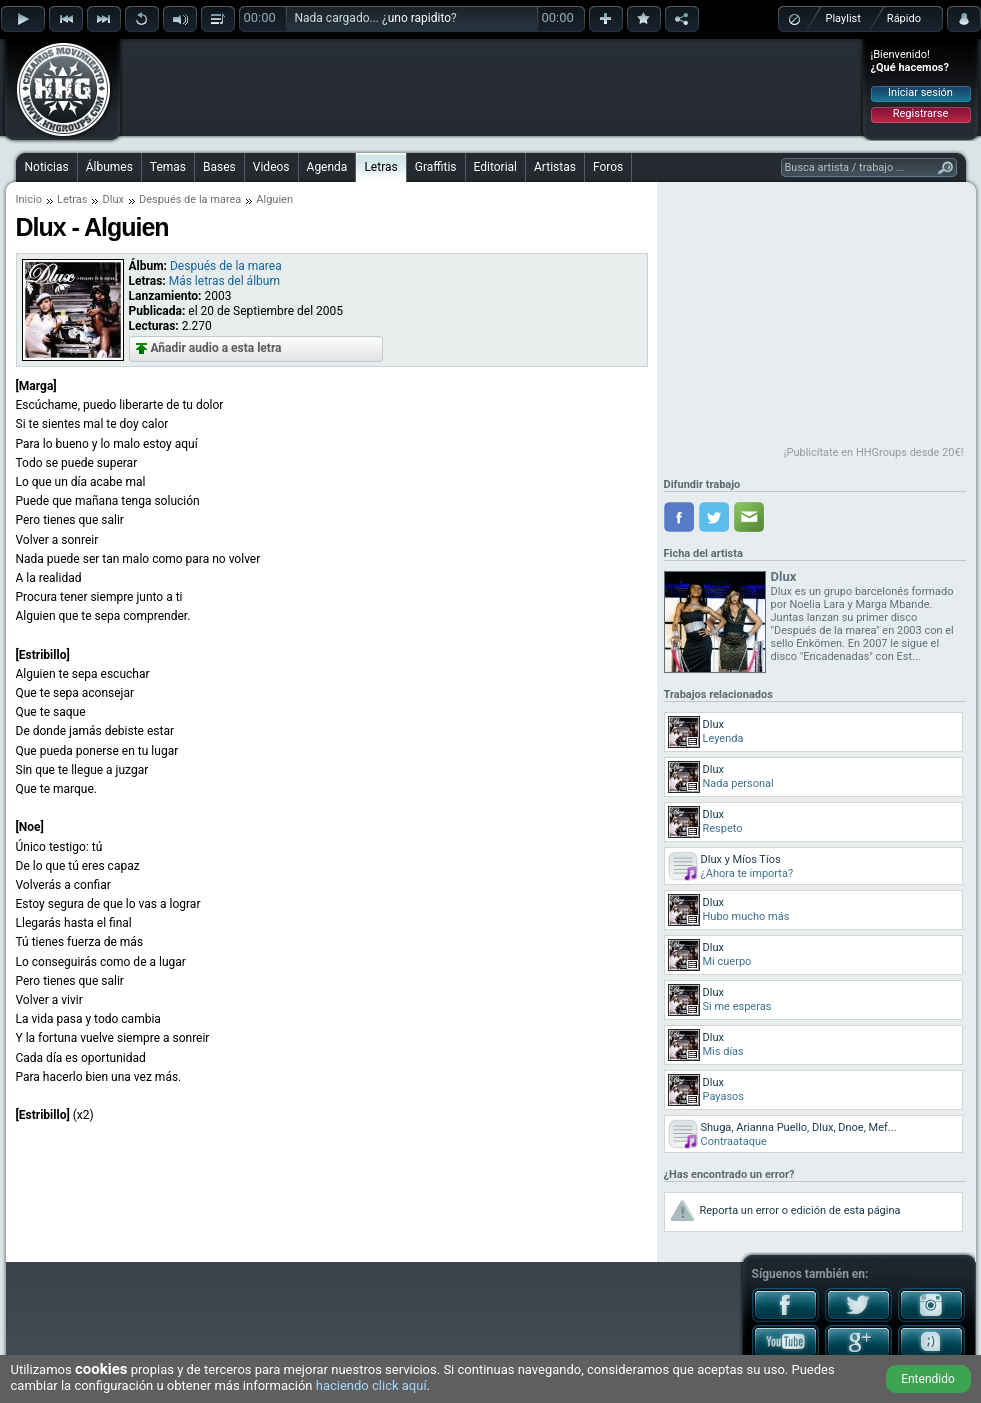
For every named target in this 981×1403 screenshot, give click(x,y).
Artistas (555, 167)
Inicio (29, 199)
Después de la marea (190, 199)
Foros (608, 167)
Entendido (928, 1379)
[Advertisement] (492, 87)
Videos (271, 167)
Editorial (495, 167)
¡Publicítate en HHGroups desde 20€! (874, 452)
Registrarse (920, 113)
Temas (168, 167)
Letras (380, 167)
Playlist (843, 18)
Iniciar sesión (920, 92)
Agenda (327, 167)
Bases (219, 167)
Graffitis (436, 167)
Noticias (47, 167)
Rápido (904, 18)
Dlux (112, 199)
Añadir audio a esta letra (216, 348)
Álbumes (109, 167)
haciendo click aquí (371, 1385)
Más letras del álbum (224, 281)
